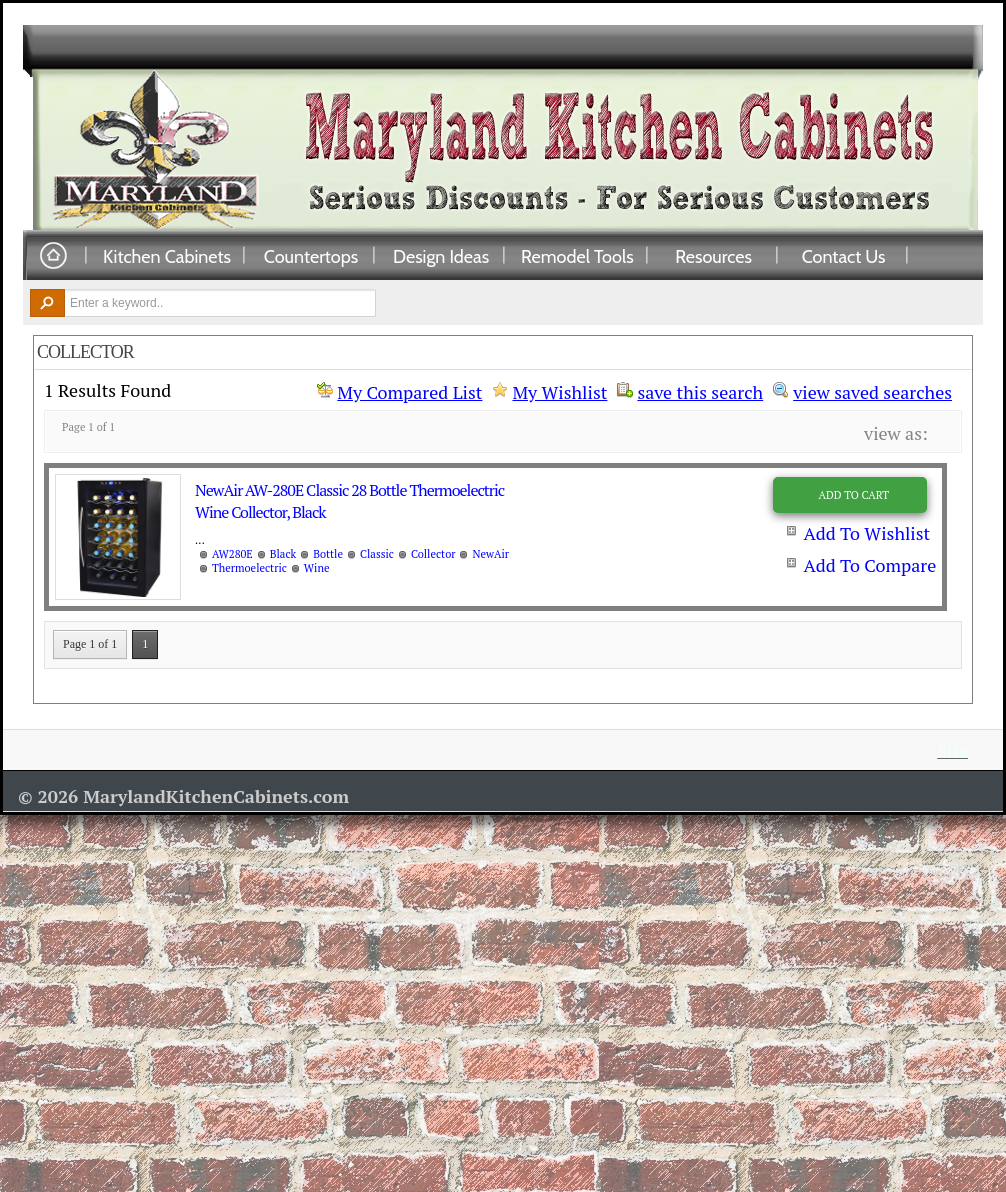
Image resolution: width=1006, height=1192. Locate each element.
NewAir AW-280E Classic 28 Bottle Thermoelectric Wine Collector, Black (349, 501)
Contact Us (844, 256)
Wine (317, 568)
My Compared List (409, 392)
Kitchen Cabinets (167, 256)
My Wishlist (559, 392)
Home (53, 256)
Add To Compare (869, 565)
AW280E (232, 554)
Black (283, 554)
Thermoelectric (249, 568)
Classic (377, 554)
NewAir (490, 554)
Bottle (328, 554)
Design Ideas (441, 256)
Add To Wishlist (866, 533)
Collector (433, 554)
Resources (713, 256)
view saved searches (872, 390)
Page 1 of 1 (90, 644)
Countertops (311, 256)
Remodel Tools (577, 256)
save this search (700, 390)
